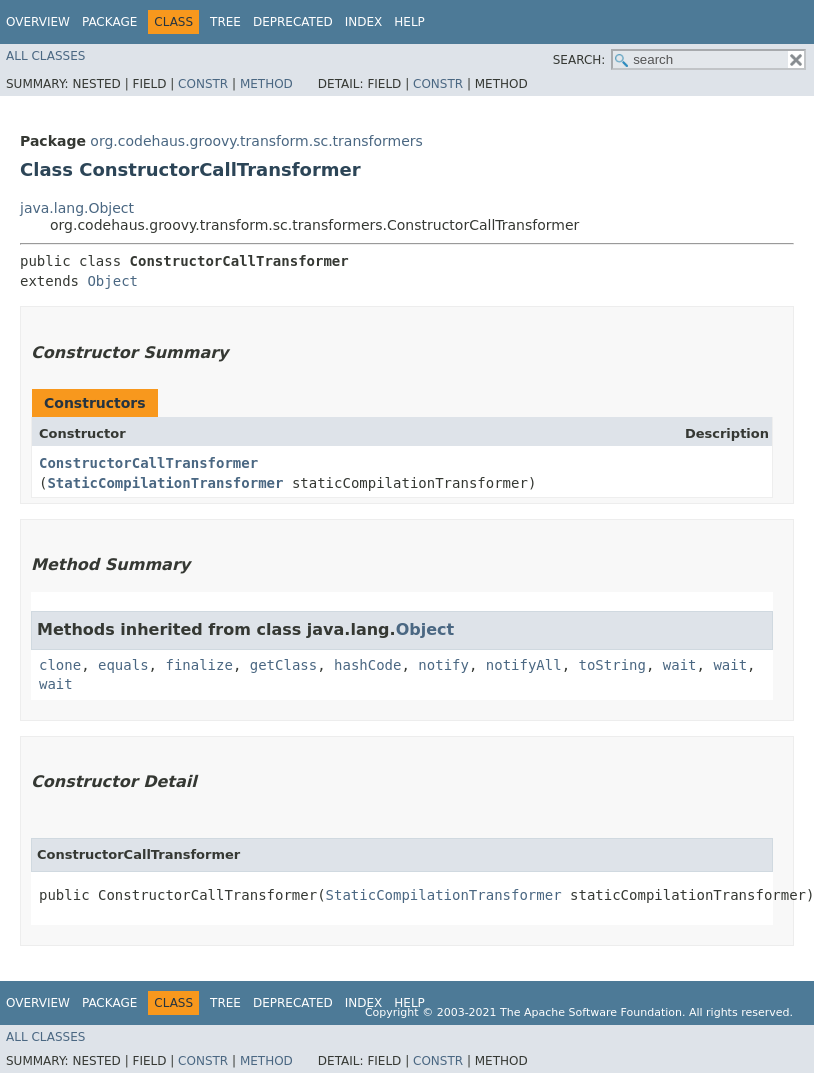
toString (612, 665)
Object (112, 281)
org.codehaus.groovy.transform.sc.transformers (256, 141)
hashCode (367, 665)
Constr (203, 84)
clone (60, 665)
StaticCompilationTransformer (165, 483)
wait (680, 665)
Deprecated (293, 22)
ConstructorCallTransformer (148, 463)
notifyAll (524, 665)
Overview (38, 22)
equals (123, 665)
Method (266, 84)
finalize (198, 665)
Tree (225, 22)
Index (364, 22)
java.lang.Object (77, 208)
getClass (283, 665)
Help (409, 22)
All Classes (45, 56)
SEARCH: (579, 60)
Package (109, 22)
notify (443, 665)
